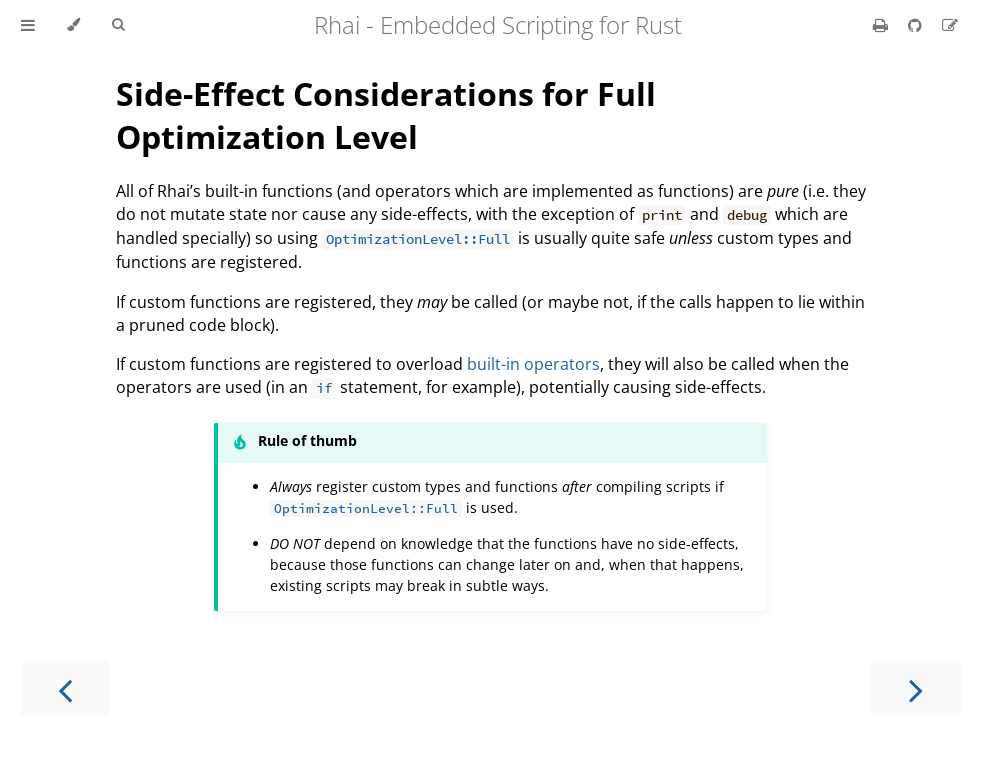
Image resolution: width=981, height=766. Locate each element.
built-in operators (533, 364)
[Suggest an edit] (950, 25)
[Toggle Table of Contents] (28, 25)
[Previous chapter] (65, 688)
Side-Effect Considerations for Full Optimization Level (386, 115)
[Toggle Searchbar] (118, 25)
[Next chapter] (916, 688)
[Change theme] (73, 25)
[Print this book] (882, 25)
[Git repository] (917, 25)
